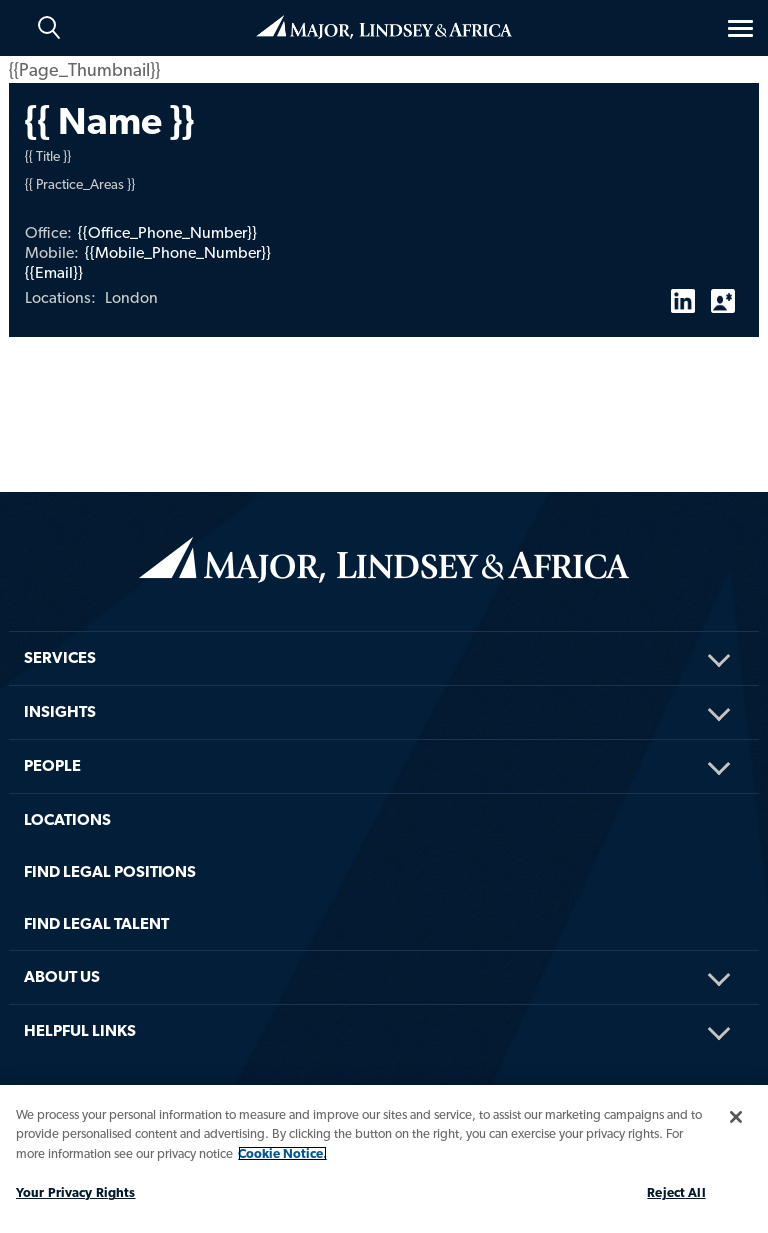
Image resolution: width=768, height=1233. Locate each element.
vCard (723, 293)
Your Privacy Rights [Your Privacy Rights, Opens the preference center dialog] (75, 1192)
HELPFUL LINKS (80, 1030)
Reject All (676, 1192)
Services (60, 657)
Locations (67, 819)
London (131, 297)
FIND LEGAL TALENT (96, 923)
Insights (60, 711)
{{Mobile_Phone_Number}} (178, 252)
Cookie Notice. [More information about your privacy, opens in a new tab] (282, 1153)
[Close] (736, 1117)
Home (384, 27)
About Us (62, 976)
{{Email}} (54, 272)
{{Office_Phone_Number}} (167, 232)
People (52, 765)
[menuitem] (384, 631)
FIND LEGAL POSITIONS (110, 871)
